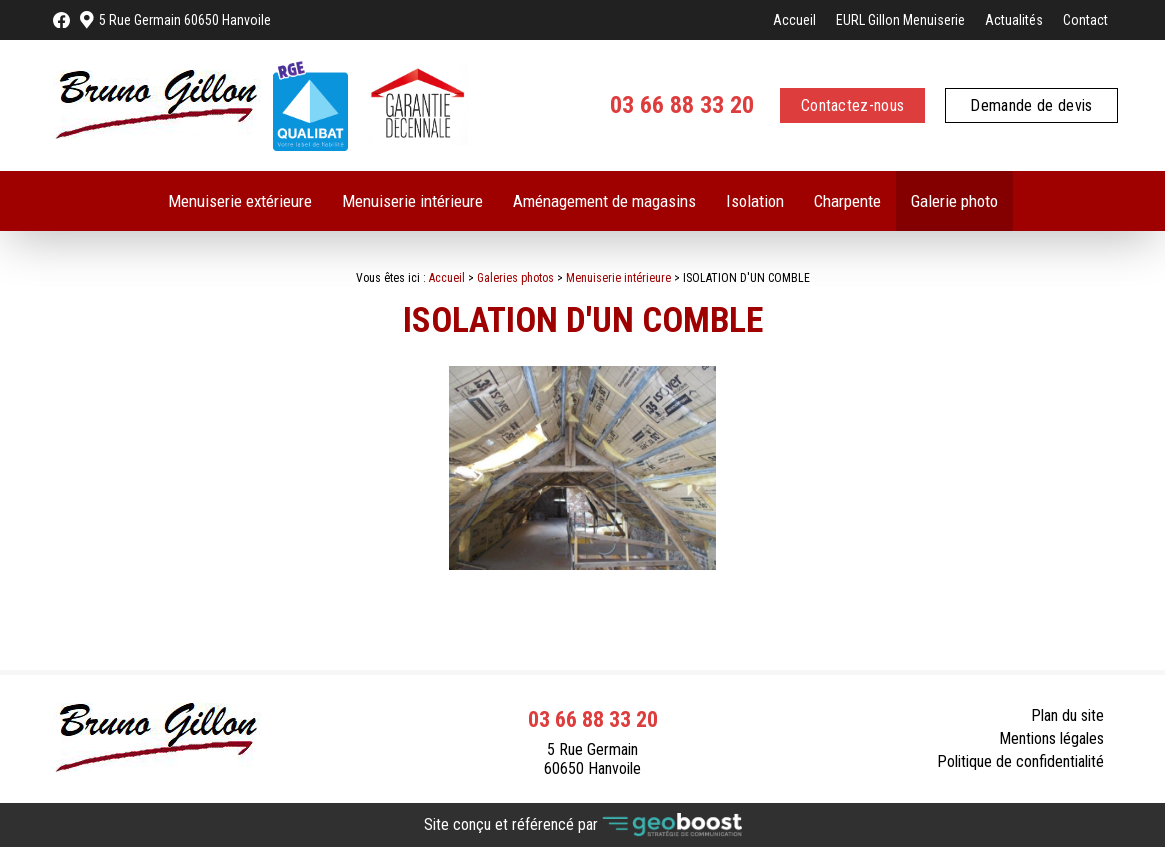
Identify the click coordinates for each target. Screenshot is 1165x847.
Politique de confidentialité (1020, 761)
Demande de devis (1031, 105)
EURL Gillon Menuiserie (900, 20)
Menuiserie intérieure (412, 201)
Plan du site (1067, 715)
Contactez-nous (852, 105)
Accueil (794, 20)
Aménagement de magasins (604, 201)
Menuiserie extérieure (240, 201)
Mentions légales (1051, 738)
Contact (1085, 20)
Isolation (755, 201)
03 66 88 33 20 (682, 105)
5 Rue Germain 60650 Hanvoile (185, 20)
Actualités (1014, 20)
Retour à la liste (1043, 622)
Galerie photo (954, 201)
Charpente (847, 201)
